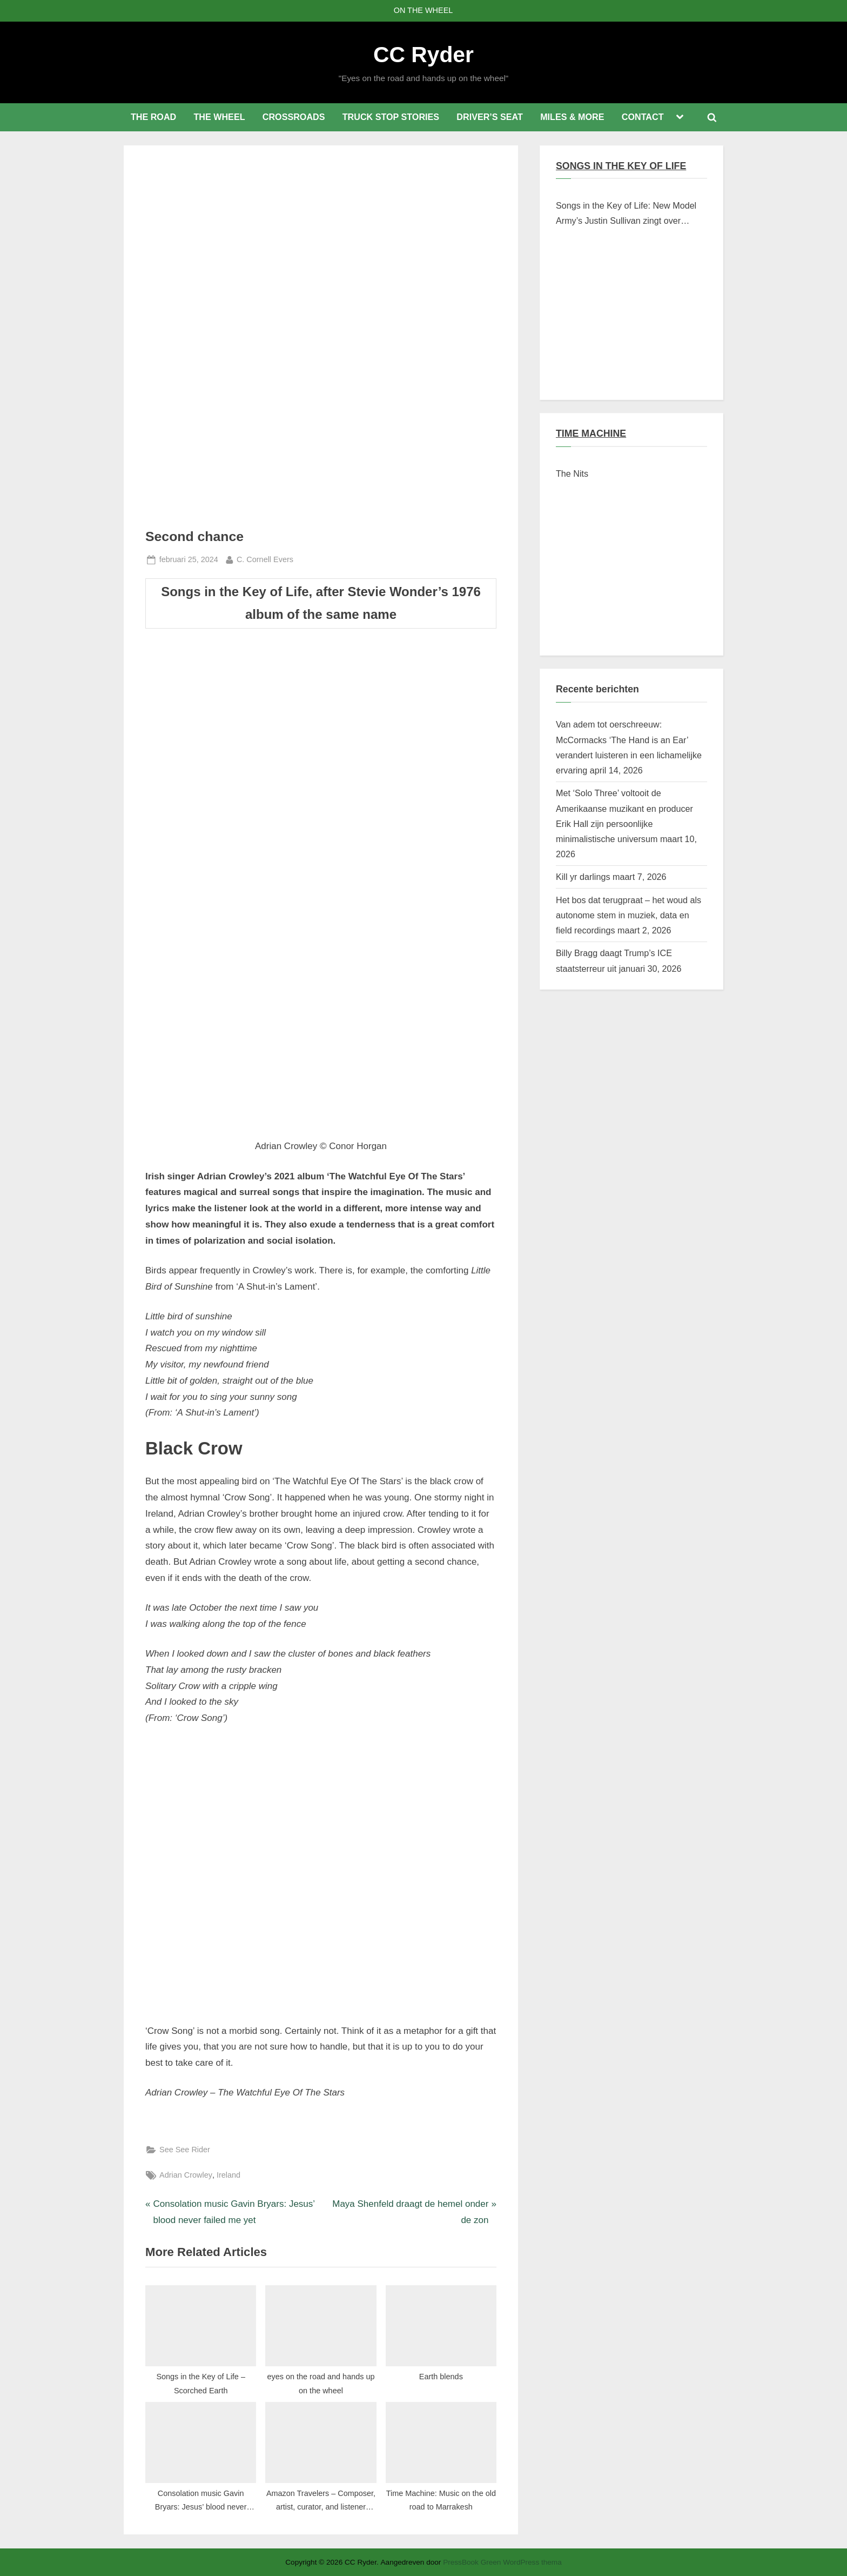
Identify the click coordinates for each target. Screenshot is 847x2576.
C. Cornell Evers (265, 558)
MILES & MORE (572, 117)
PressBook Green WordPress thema (502, 2562)
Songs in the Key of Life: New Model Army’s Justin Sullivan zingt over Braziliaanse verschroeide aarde (626, 215)
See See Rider (184, 2149)
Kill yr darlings (583, 877)
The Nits (572, 473)
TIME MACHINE (591, 433)
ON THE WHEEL (423, 10)
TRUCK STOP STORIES (390, 117)
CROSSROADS (294, 117)
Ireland (228, 2175)
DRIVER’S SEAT (489, 117)
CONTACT (643, 117)
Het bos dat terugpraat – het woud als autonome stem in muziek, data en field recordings (628, 915)
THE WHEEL (219, 117)
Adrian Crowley (185, 2175)
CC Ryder (423, 54)
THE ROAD (153, 117)
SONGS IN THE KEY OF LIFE (621, 166)
